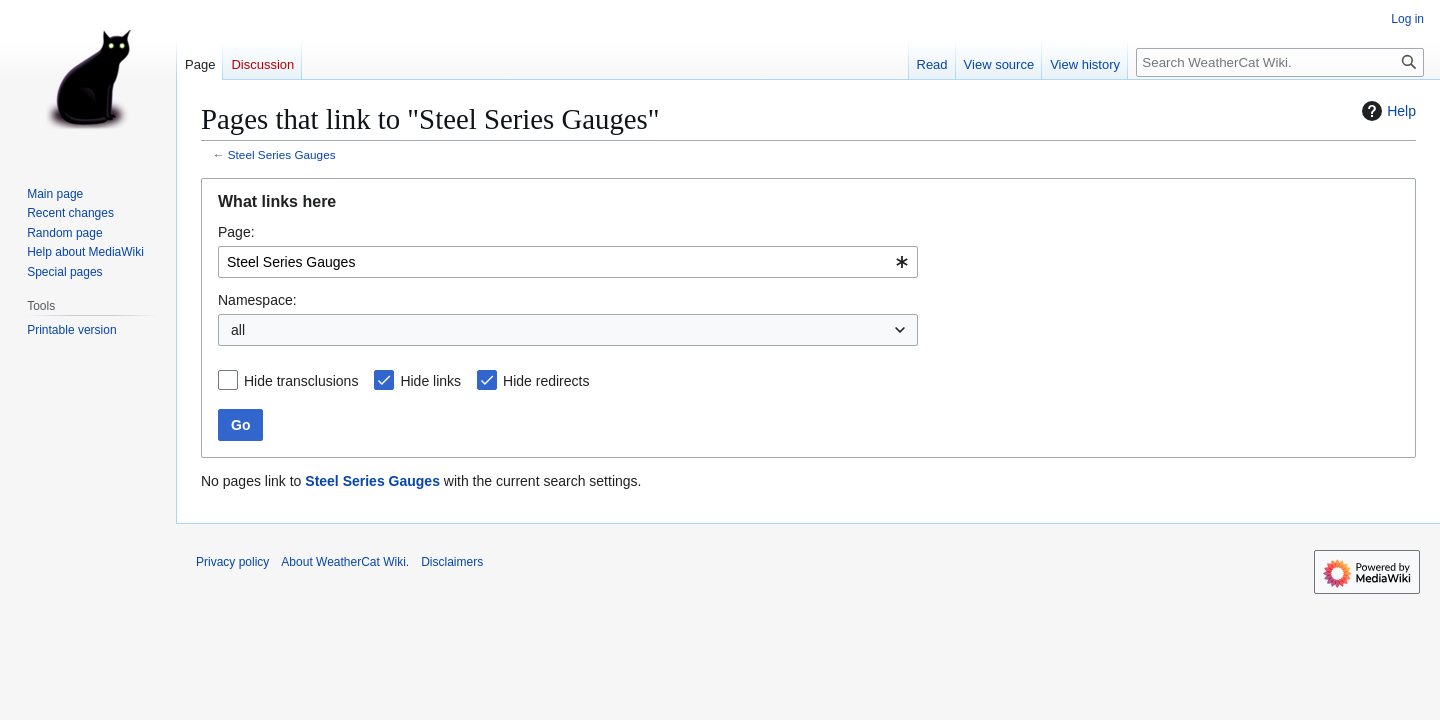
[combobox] (568, 262)
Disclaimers (452, 562)
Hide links (430, 381)
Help (1386, 111)
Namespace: (257, 300)
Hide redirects (546, 381)
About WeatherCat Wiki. (345, 562)
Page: (236, 232)
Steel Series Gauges (282, 154)
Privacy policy (232, 562)
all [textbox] (238, 330)
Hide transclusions (301, 381)
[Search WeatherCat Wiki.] (1280, 62)
